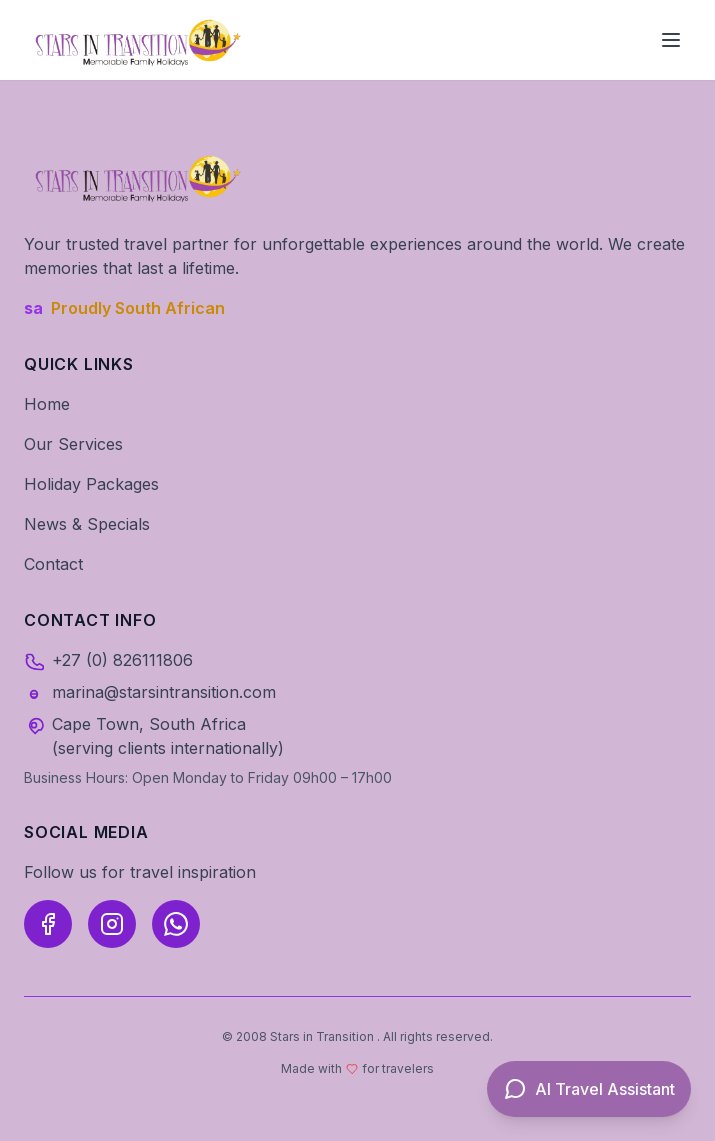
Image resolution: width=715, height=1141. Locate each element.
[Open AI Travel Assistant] (589, 1089)
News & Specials (87, 524)
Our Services (73, 444)
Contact (53, 564)
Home (47, 404)
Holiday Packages (91, 484)
